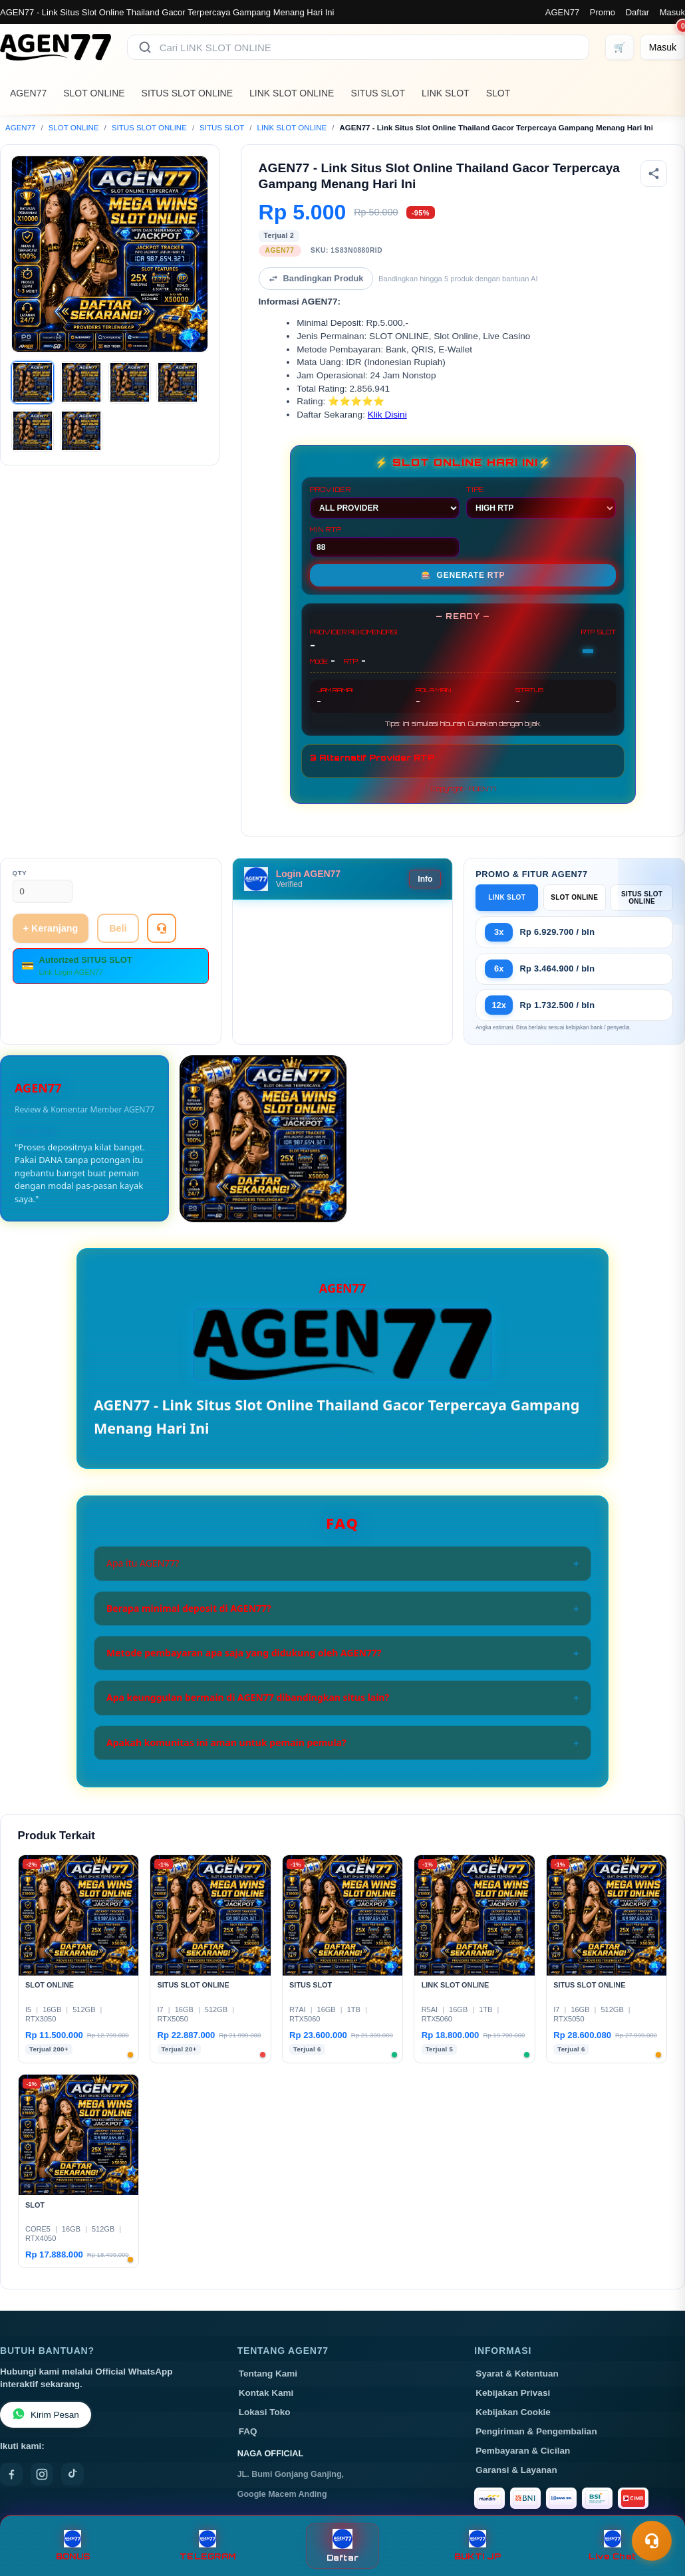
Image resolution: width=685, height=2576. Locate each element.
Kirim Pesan (45, 2414)
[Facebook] (11, 2474)
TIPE (541, 502)
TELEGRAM (207, 2545)
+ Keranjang (50, 928)
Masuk (672, 12)
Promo (602, 12)
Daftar (637, 12)
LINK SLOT (446, 93)
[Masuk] (662, 47)
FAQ (248, 2431)
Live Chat (612, 2545)
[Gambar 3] (129, 382)
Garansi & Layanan (516, 2470)
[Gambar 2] (81, 382)
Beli (117, 928)
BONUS (73, 2545)
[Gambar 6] (81, 431)
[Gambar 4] (177, 382)
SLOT (498, 93)
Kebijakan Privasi (513, 2393)
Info (425, 879)
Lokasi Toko (265, 2412)
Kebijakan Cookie (513, 2412)
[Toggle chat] (652, 2541)
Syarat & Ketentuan (517, 2374)
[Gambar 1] (32, 382)
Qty (20, 872)
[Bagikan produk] (653, 173)
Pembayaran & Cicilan (523, 2451)
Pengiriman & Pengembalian (536, 2431)
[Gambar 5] (32, 431)
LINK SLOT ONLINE (291, 93)
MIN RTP (385, 541)
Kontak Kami (266, 2393)
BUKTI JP (477, 2545)
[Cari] (145, 47)
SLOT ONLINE (93, 93)
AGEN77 (562, 12)
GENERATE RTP (463, 575)
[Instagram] (42, 2474)
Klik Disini (387, 415)
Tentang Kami (268, 2374)
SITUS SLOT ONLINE (187, 93)
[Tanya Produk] (161, 928)
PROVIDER (385, 502)
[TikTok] (72, 2474)
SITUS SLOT (377, 93)
